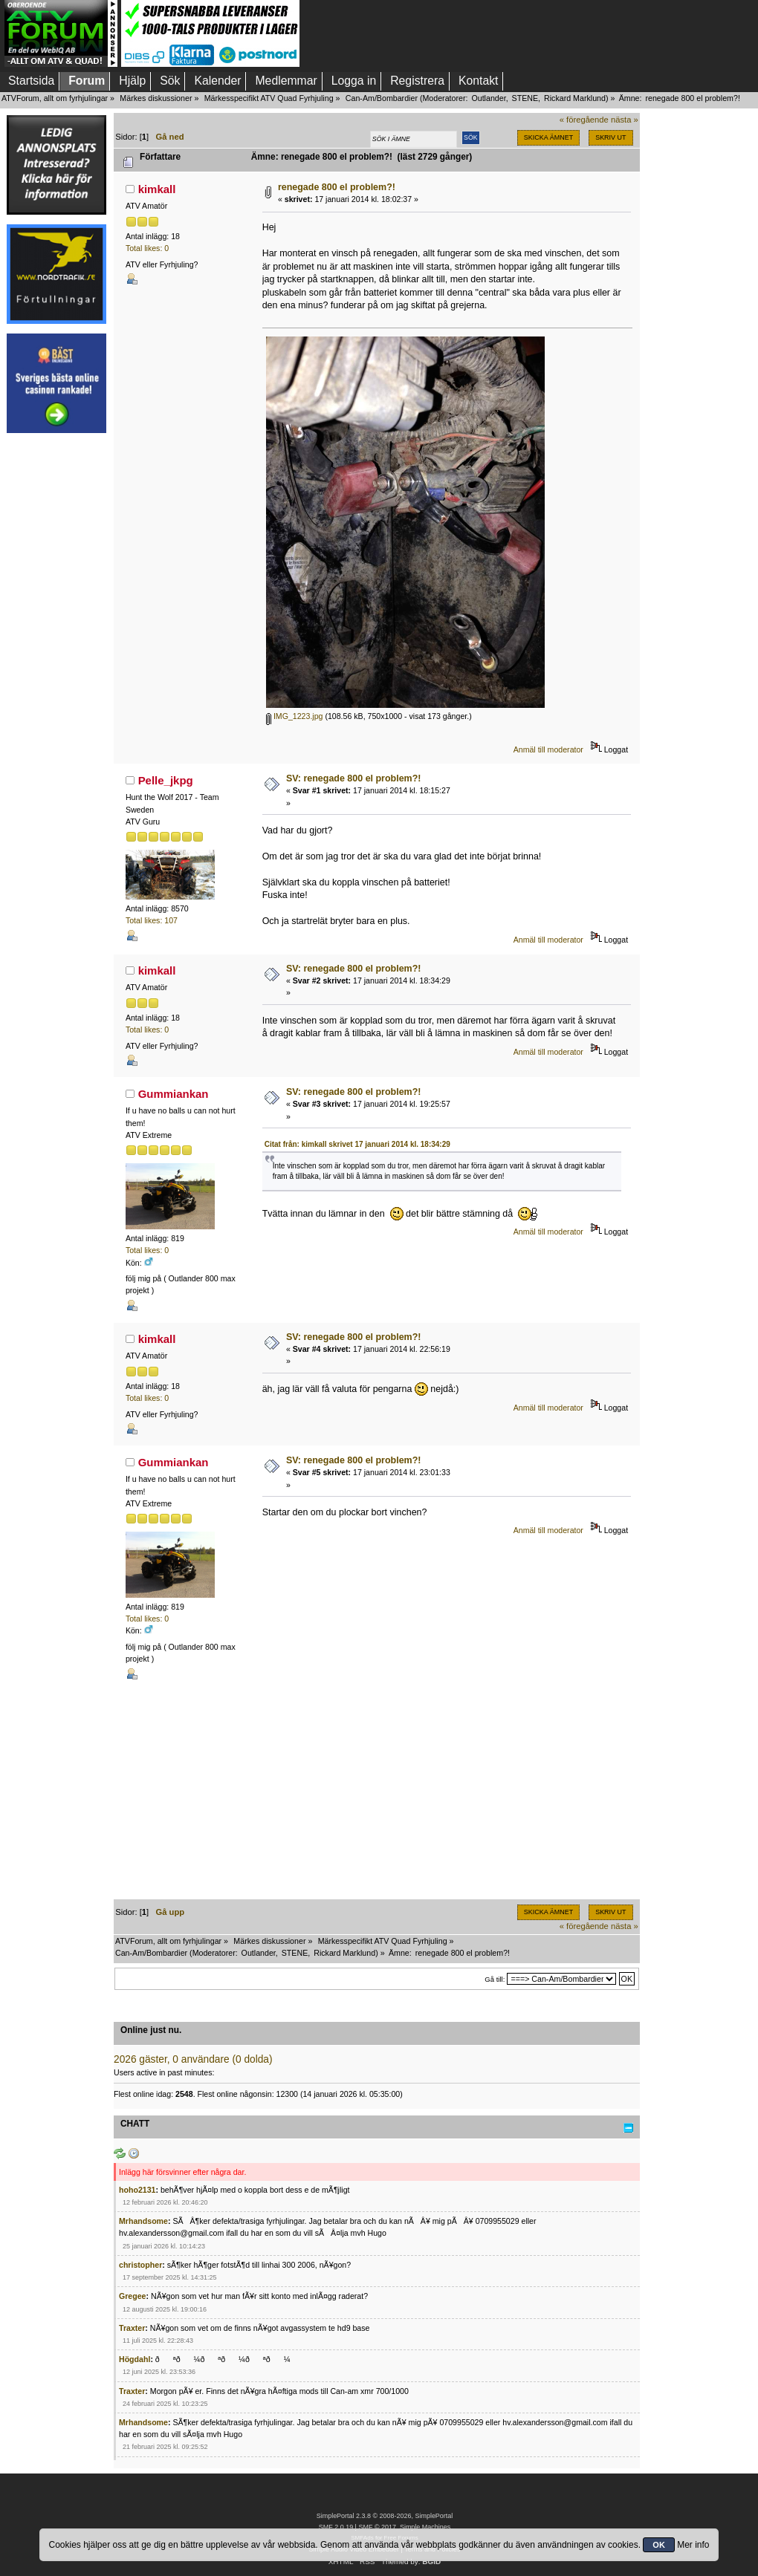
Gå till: (495, 1979)
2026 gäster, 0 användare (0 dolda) (193, 2059)
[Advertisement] (56, 666)
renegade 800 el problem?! (336, 187)
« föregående (584, 119)
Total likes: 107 (152, 920)
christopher (140, 2264)
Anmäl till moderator (548, 749)
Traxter (132, 2327)
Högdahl (134, 2359)
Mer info (693, 2545)
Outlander (488, 98)
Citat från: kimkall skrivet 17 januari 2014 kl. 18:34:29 (357, 1144)
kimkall (157, 189)
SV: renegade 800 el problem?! (353, 778)
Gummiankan (173, 1093)
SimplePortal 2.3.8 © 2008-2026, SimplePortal (385, 2516)
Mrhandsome (143, 2220)
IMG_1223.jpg (294, 716)
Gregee (132, 2296)
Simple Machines (425, 2527)
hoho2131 (137, 2189)
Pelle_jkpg (165, 780)
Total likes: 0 (147, 248)
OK (658, 2544)
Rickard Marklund (575, 98)
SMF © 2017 (376, 2527)
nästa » (624, 119)
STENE (525, 98)
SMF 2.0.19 (336, 2527)
